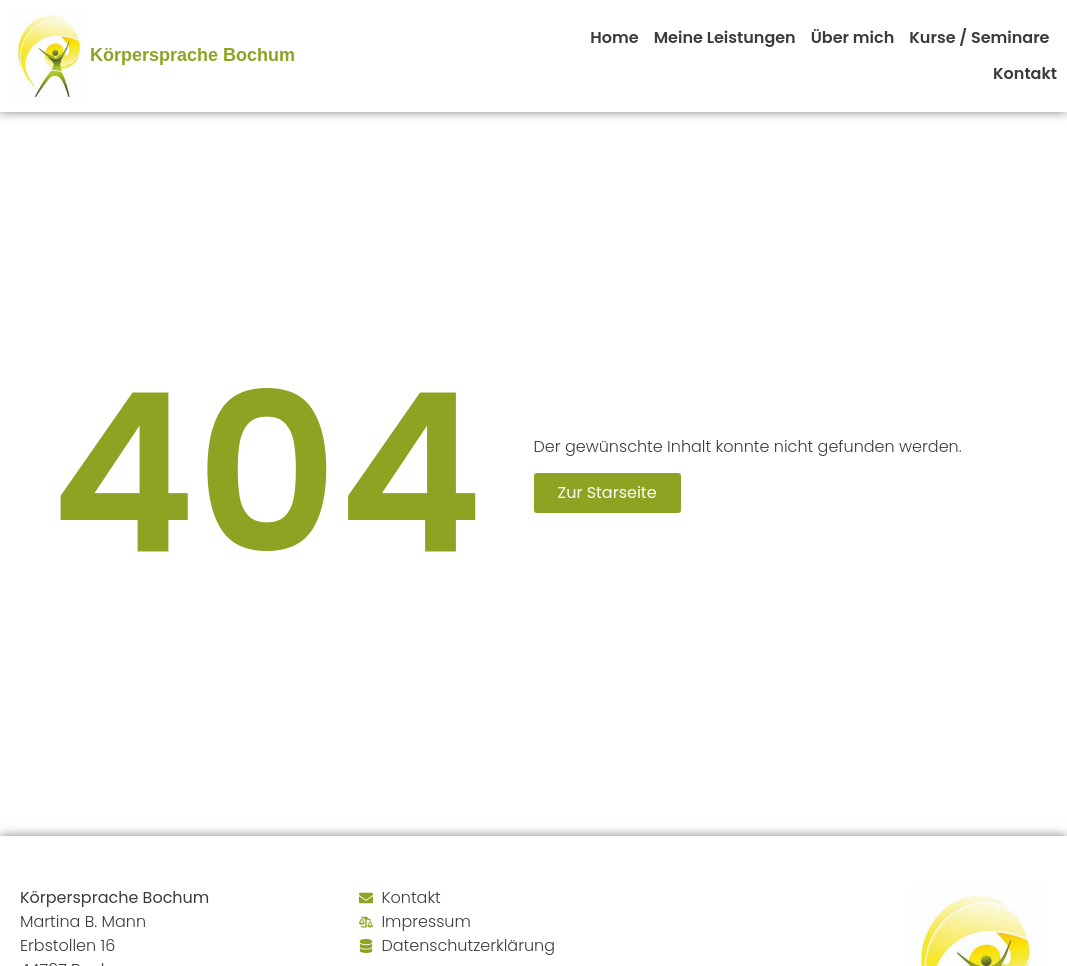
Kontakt (1025, 73)
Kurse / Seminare (979, 37)
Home (614, 37)
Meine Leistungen (725, 37)
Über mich (853, 37)
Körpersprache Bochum (192, 55)
